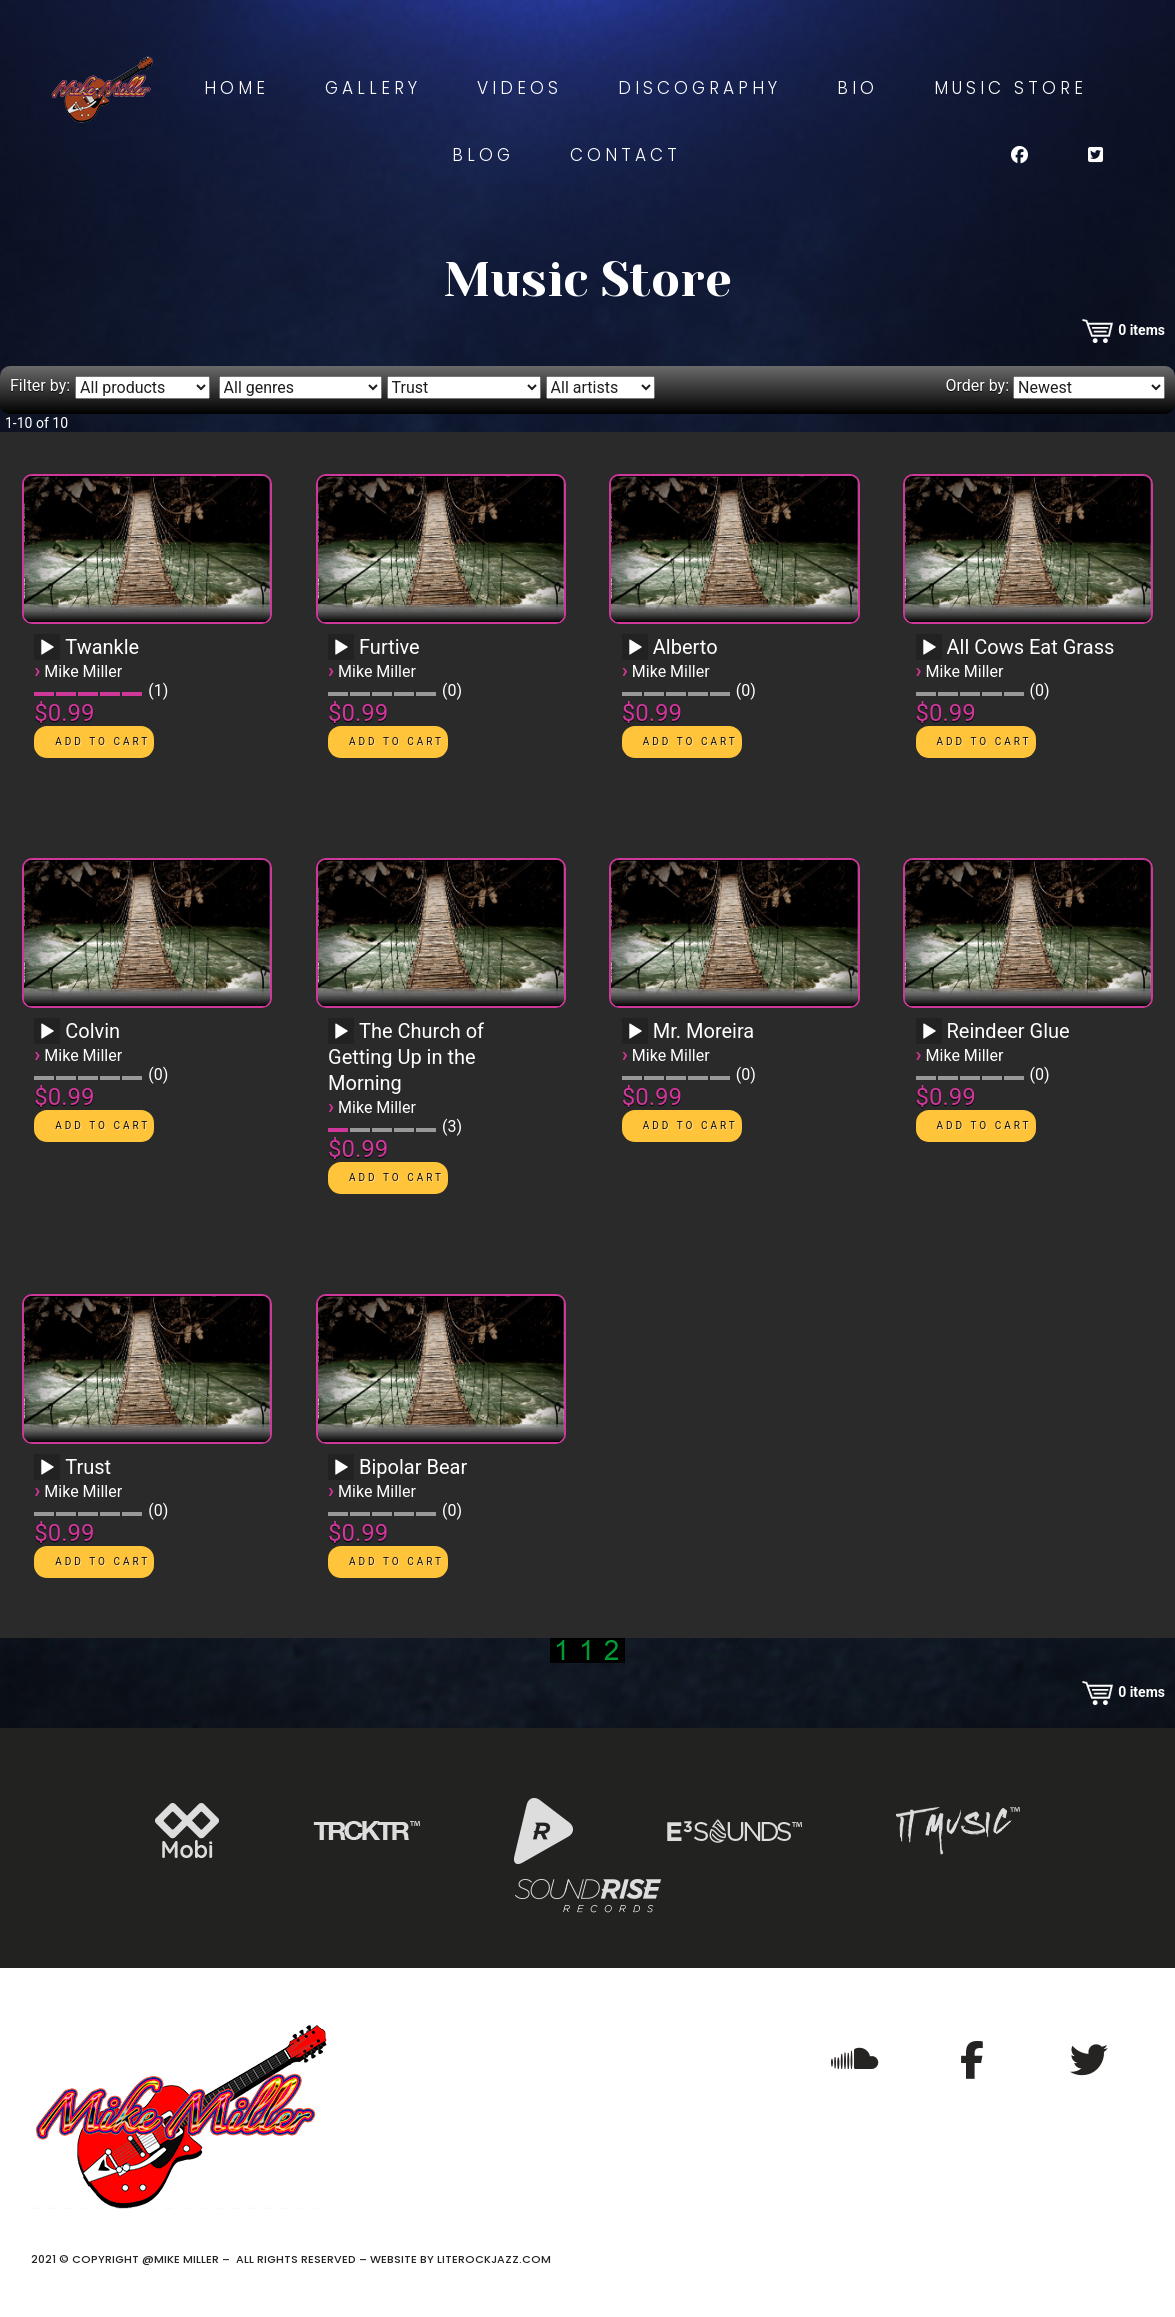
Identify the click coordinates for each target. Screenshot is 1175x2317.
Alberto (685, 647)
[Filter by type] (142, 387)
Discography (699, 88)
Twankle (102, 647)
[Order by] (1089, 387)
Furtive (389, 647)
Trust (88, 1467)
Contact (625, 155)
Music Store (1010, 88)
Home (236, 88)
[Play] (47, 648)
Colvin (92, 1031)
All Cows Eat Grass (1031, 647)
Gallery (373, 88)
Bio (857, 88)
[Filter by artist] (600, 387)
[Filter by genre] (300, 387)
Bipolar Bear (413, 1467)
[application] (50, 654)
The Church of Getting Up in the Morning (406, 1057)
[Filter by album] (464, 387)
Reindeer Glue (1008, 1031)
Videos (519, 88)
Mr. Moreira (703, 1031)
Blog (483, 155)
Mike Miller (83, 671)
